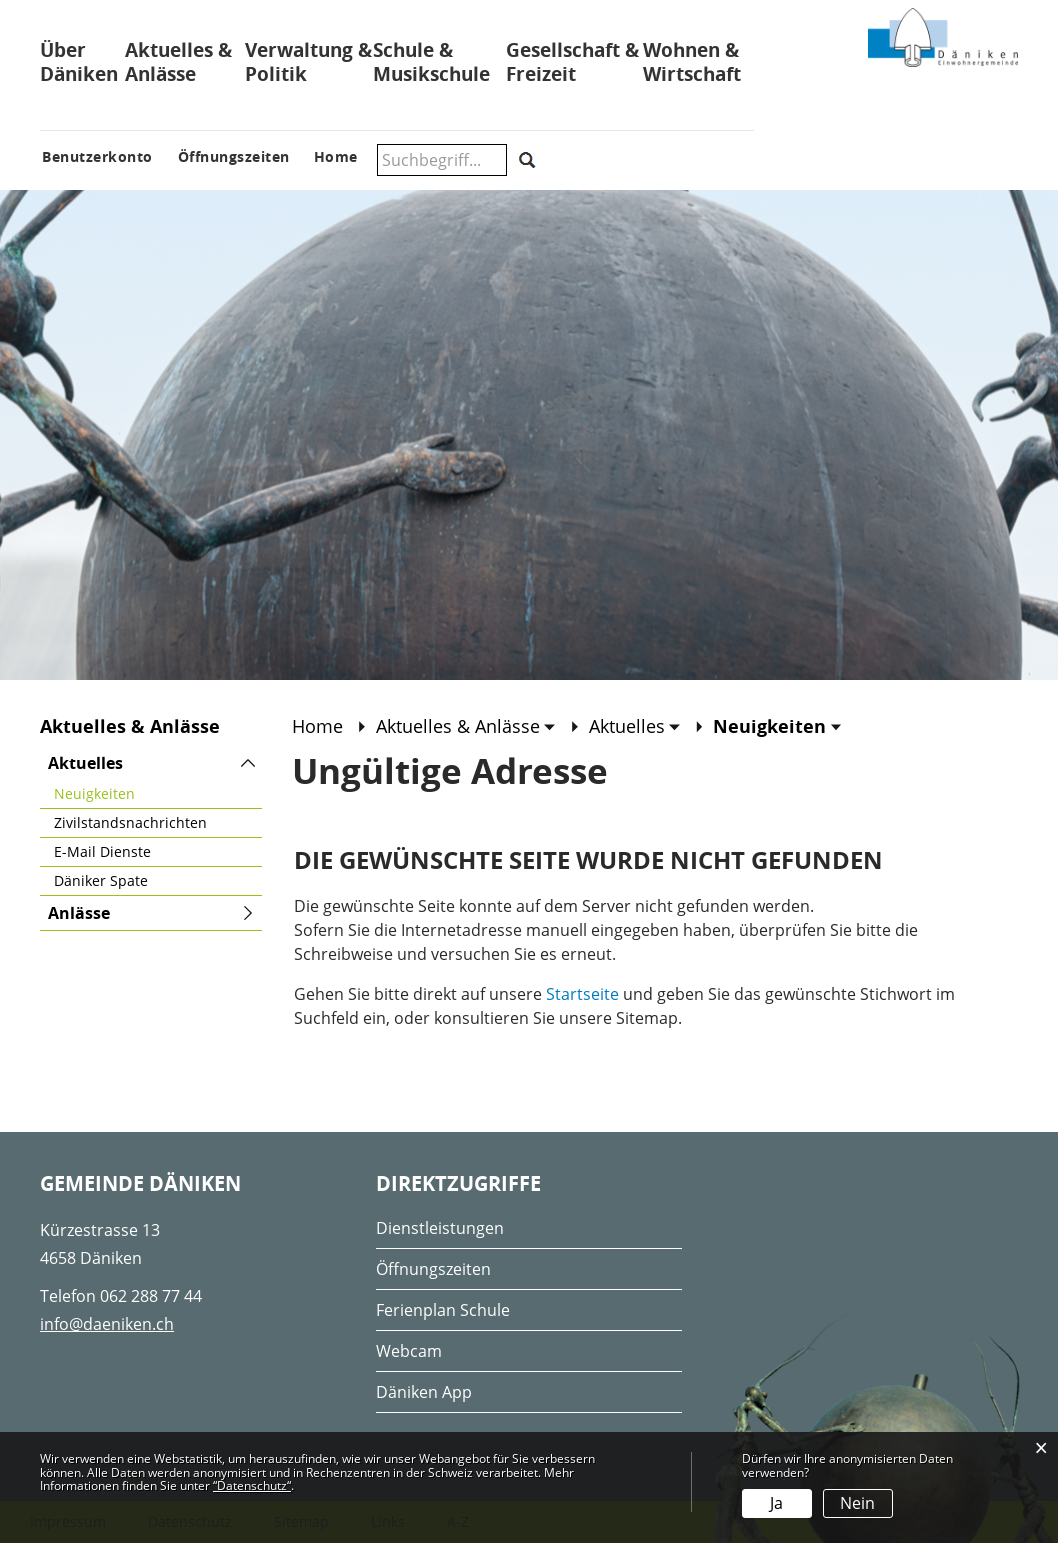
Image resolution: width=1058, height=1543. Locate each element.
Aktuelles (85, 763)
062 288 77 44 (151, 1296)
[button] (466, 726)
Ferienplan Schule (443, 1310)
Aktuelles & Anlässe (178, 62)
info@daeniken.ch (107, 1324)
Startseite (582, 994)
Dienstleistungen (440, 1228)
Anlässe (79, 913)
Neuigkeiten (137, 793)
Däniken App (424, 1392)
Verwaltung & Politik (308, 62)
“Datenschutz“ (252, 1485)
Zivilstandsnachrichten (130, 822)
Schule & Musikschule (431, 62)
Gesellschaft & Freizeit (572, 62)
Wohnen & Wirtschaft (692, 62)
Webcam (409, 1351)
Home (317, 726)
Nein (857, 1503)
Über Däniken (79, 62)
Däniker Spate (101, 880)
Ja (776, 1503)
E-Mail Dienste (102, 851)
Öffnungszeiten (433, 1269)
